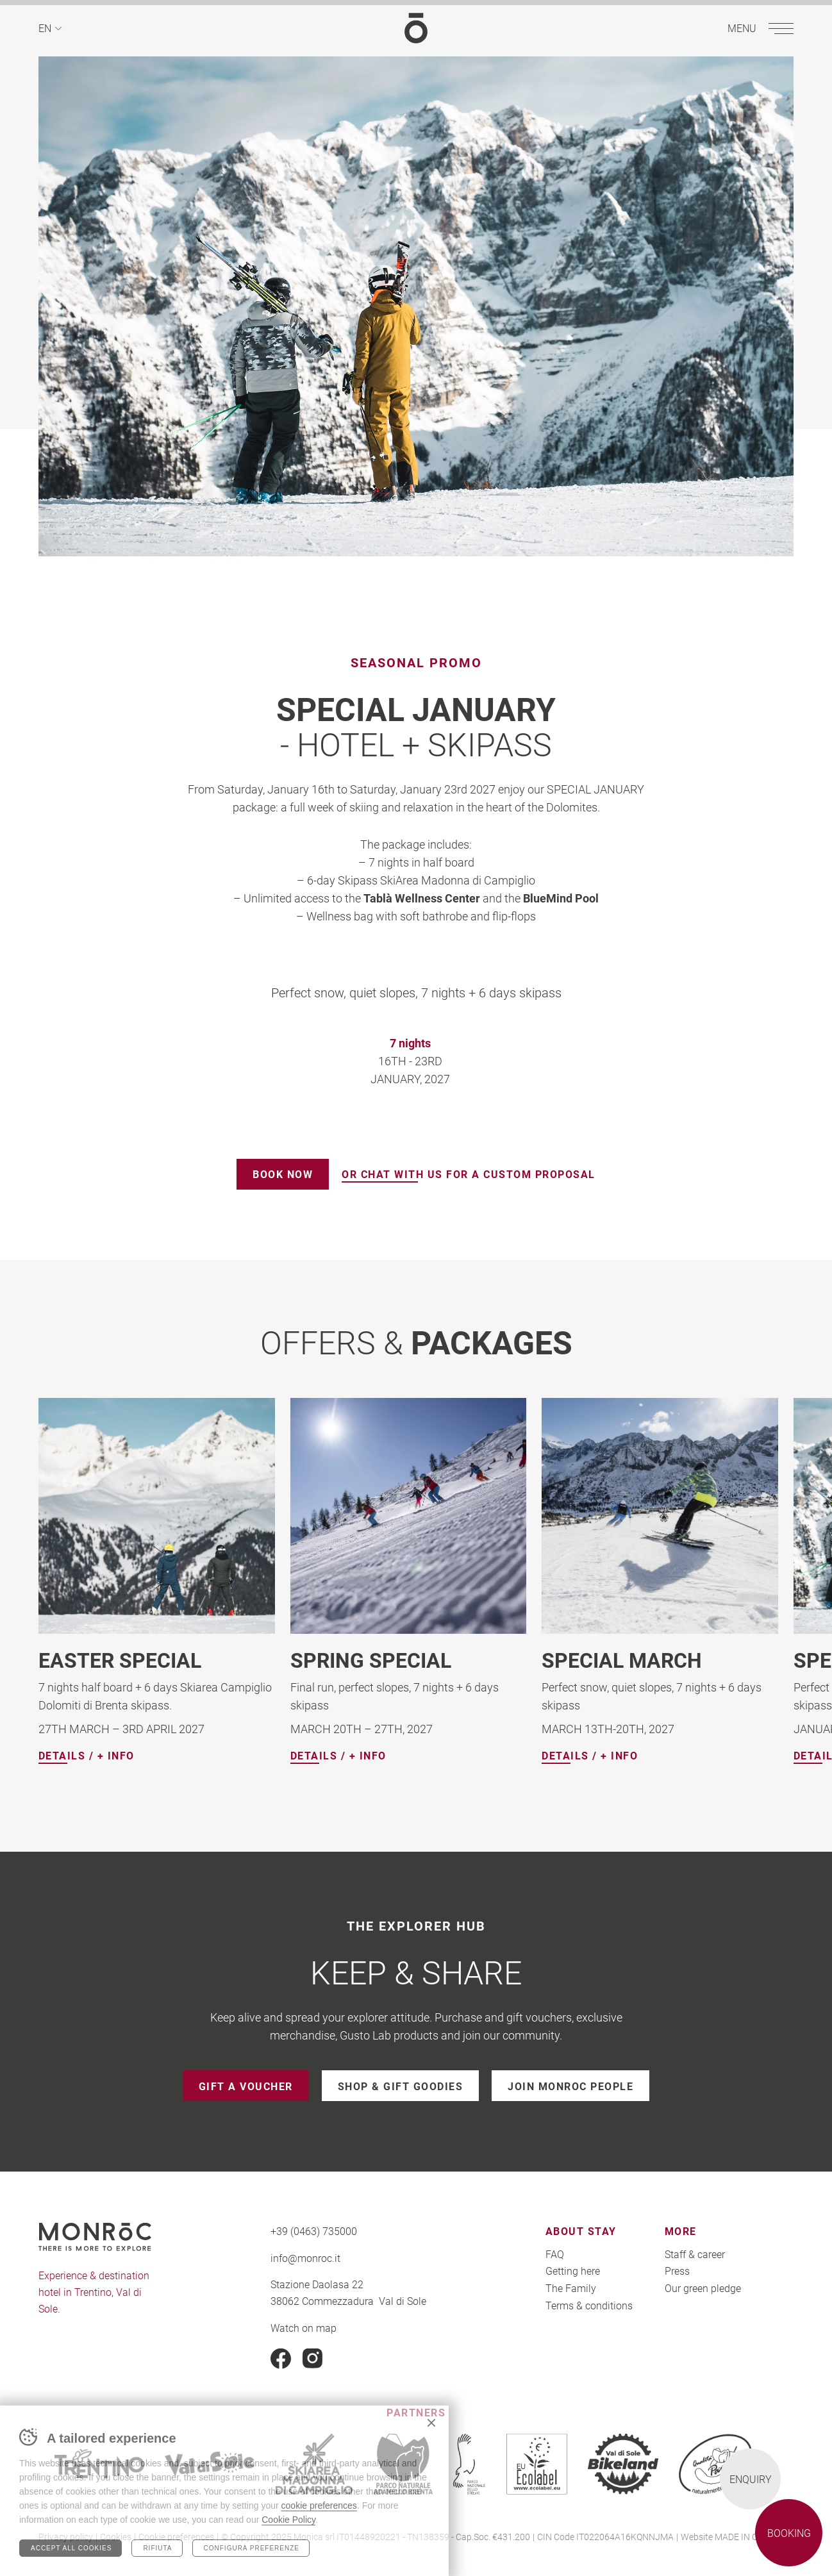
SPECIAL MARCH (622, 1660)
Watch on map (303, 2327)
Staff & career (695, 2254)
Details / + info (86, 1755)
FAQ (554, 2254)
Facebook (280, 2358)
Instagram (313, 2358)
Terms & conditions (589, 2304)
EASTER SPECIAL (119, 1660)
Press (677, 2270)
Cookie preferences (176, 2536)
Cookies (115, 2536)
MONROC (416, 28)
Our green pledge (703, 2288)
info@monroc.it (305, 2257)
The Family (570, 2288)
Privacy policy (65, 2536)
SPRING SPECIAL (370, 1660)
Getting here (572, 2270)
